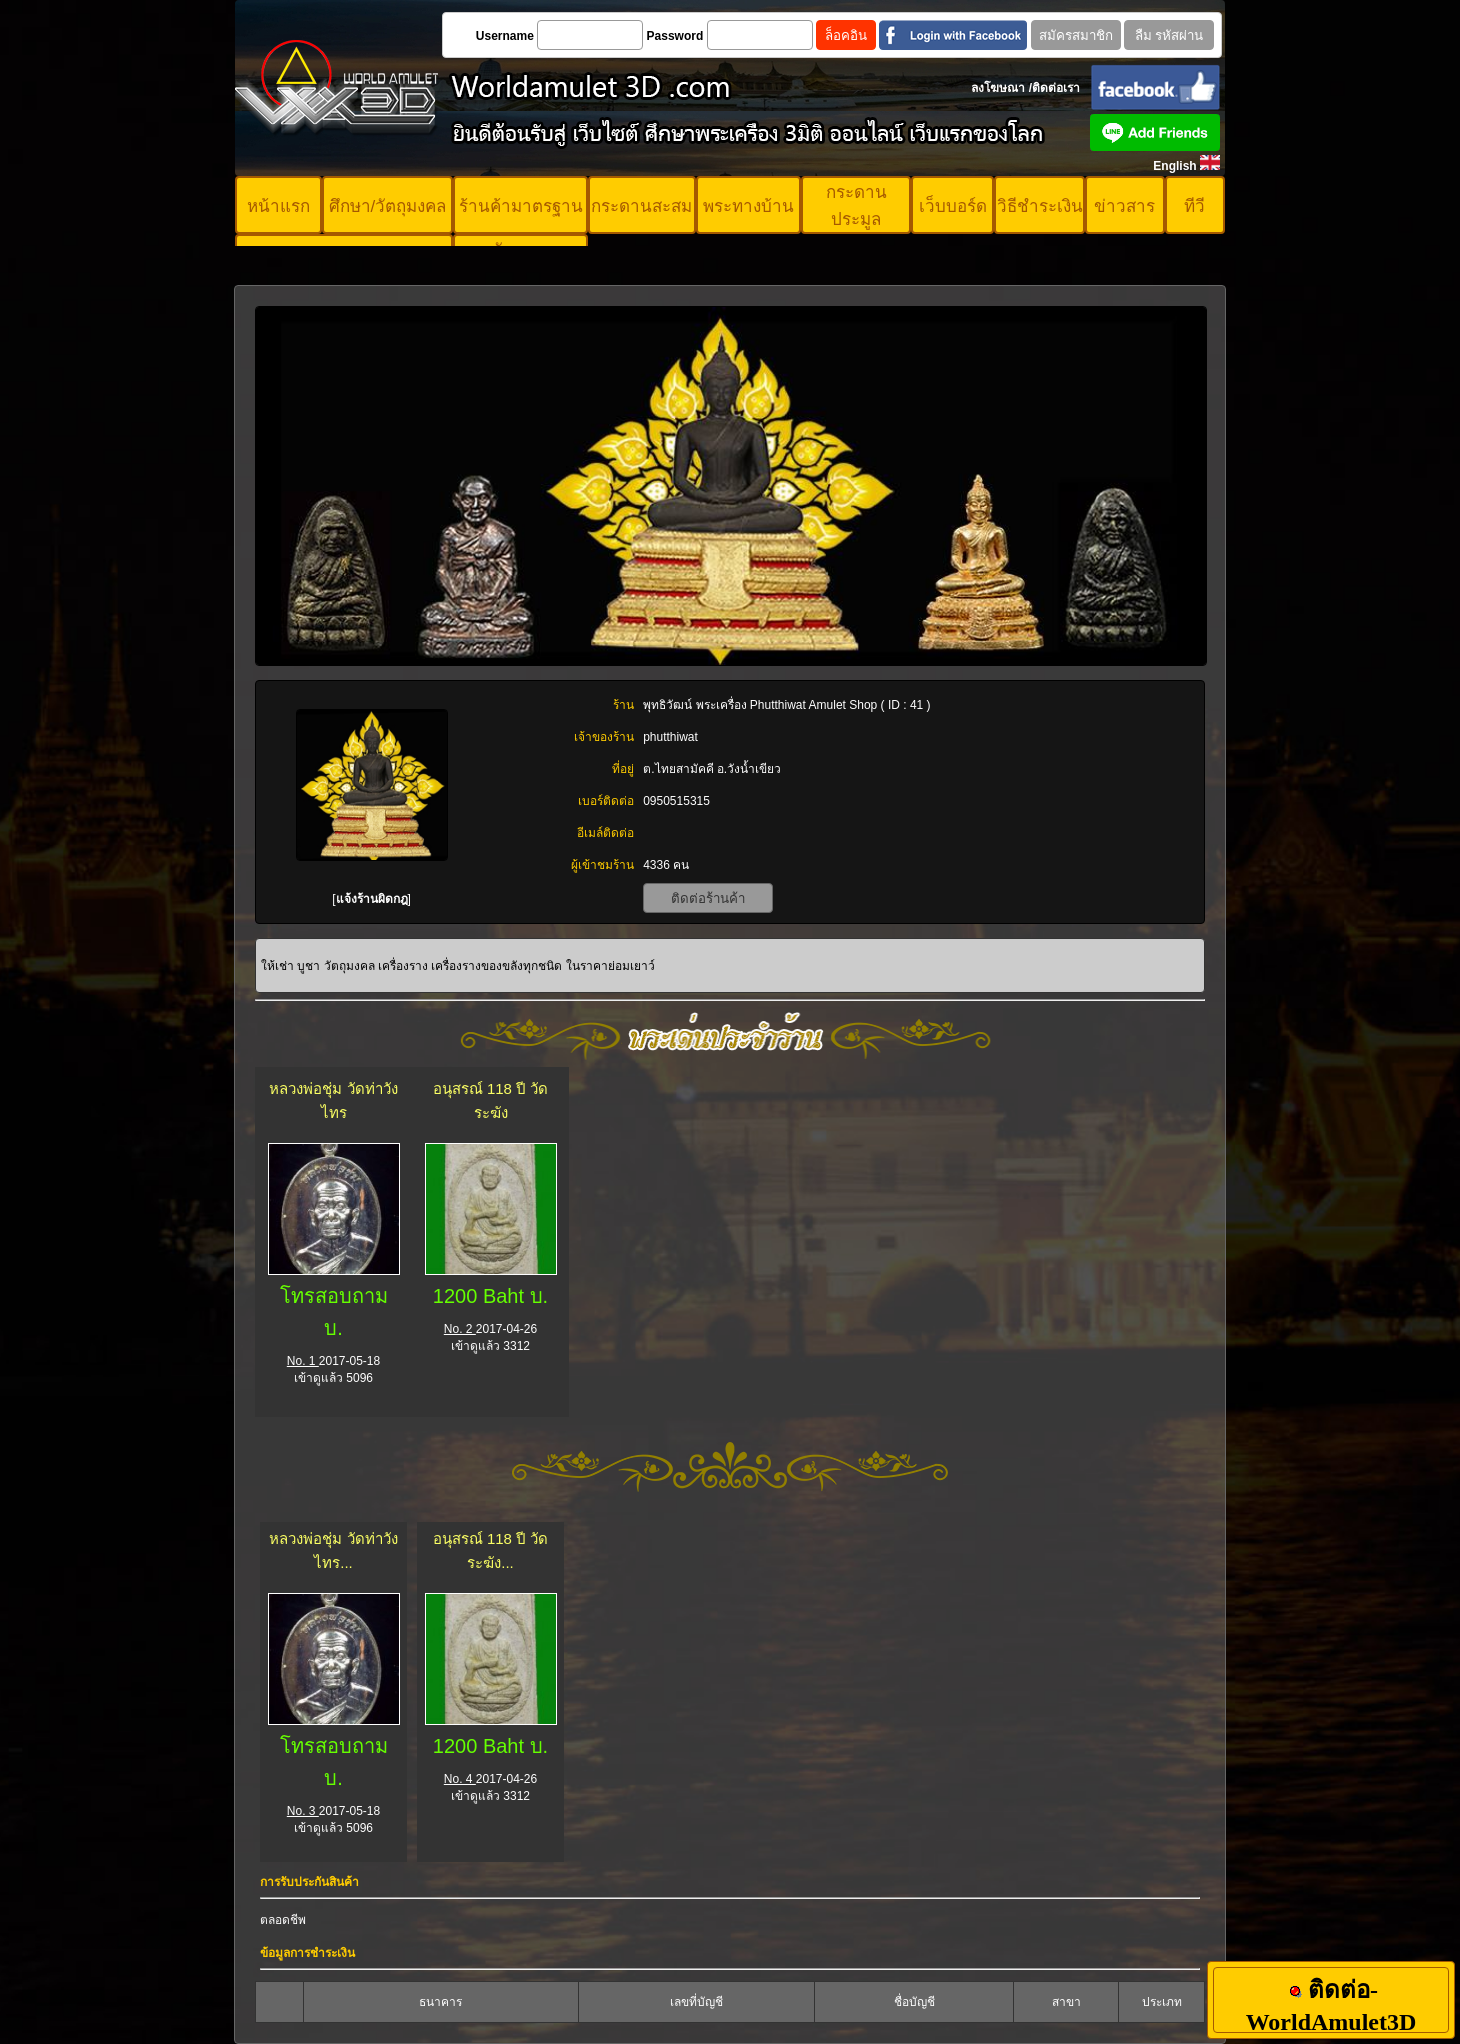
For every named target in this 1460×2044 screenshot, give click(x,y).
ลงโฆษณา (998, 88)
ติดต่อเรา (1056, 88)
